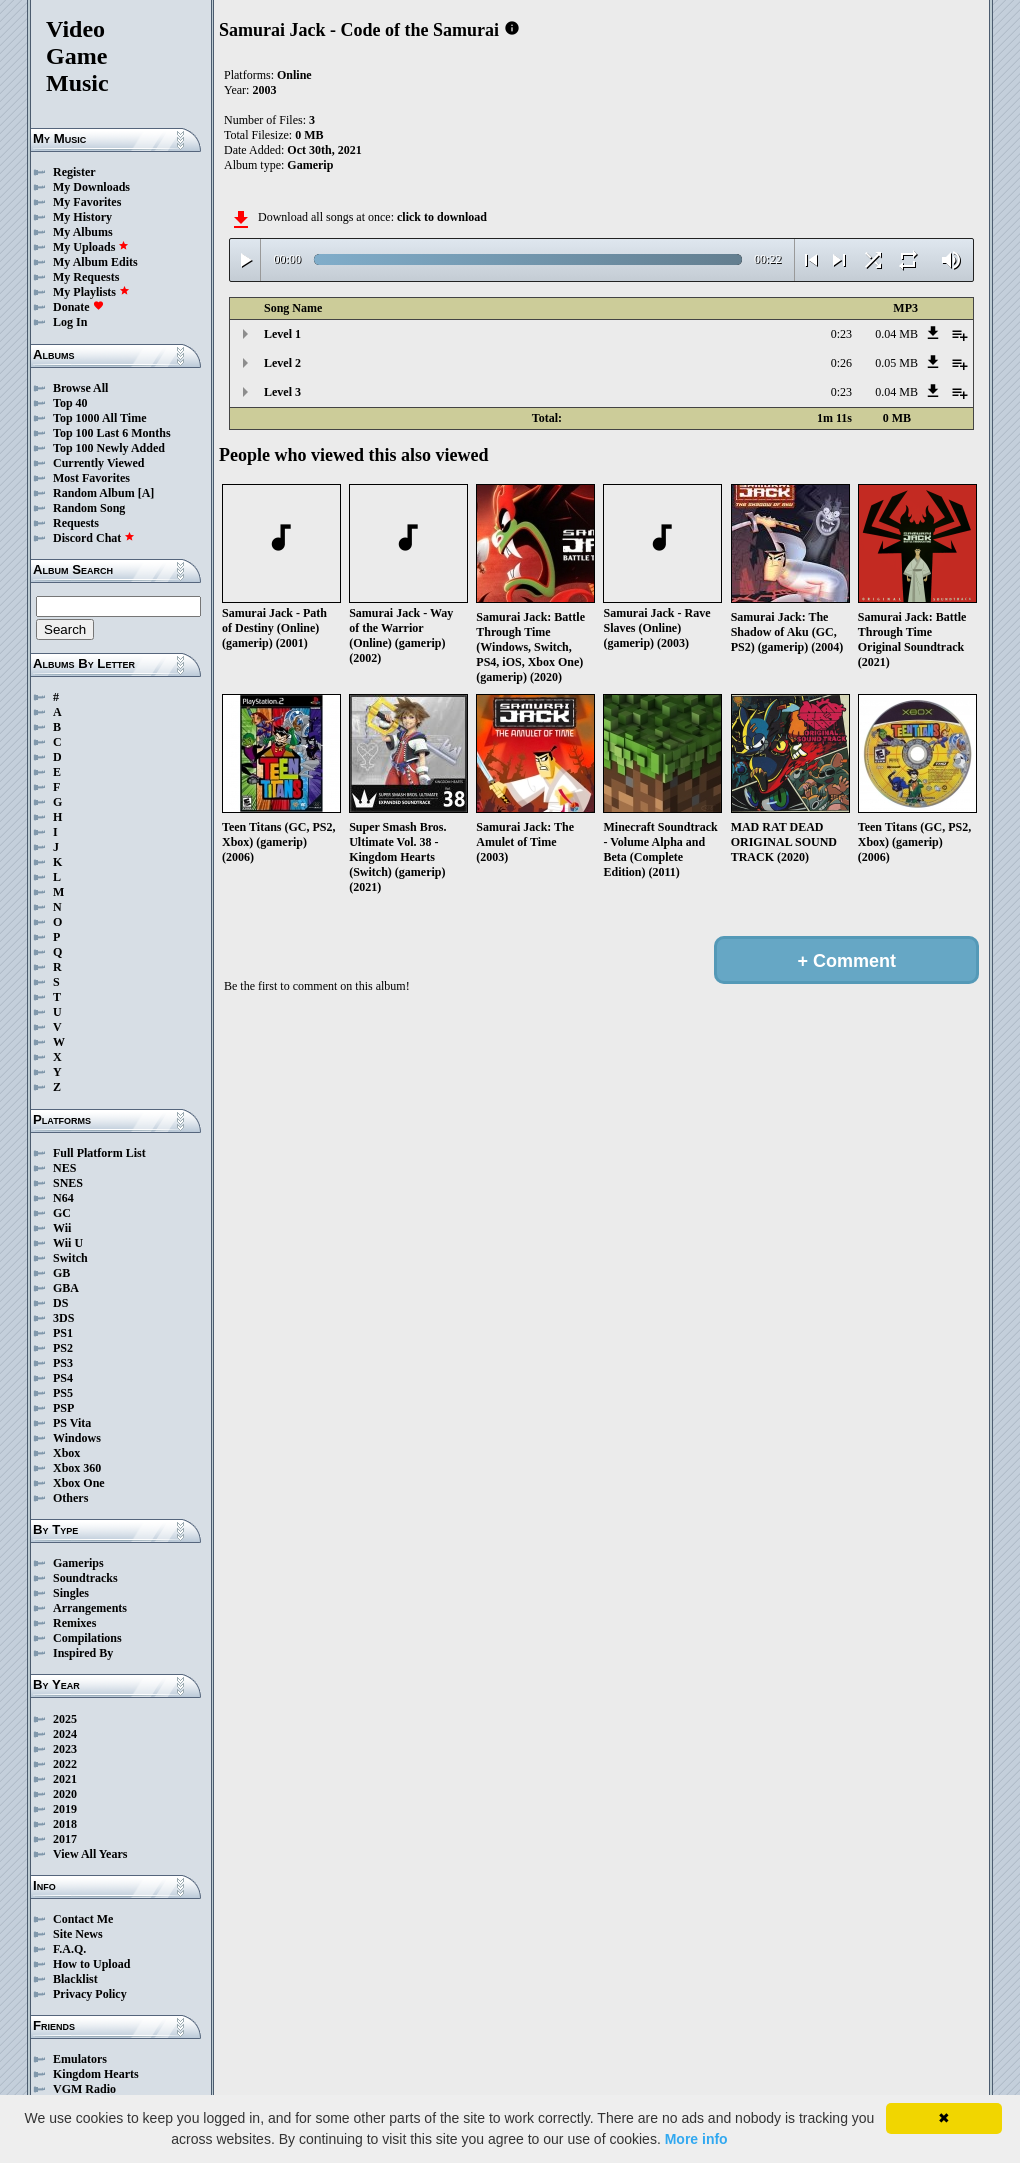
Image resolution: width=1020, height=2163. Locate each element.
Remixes (74, 1623)
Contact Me (83, 1919)
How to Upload (91, 1964)
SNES (68, 1183)
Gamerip (310, 165)
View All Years (90, 1854)
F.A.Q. (69, 1949)
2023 (65, 1749)
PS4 (63, 1378)
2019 (65, 1809)
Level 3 (282, 392)
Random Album (94, 493)
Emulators (80, 2059)
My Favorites (87, 202)
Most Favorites (91, 478)
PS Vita (72, 1423)
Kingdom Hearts (96, 2074)
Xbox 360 (77, 1468)
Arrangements (90, 1608)
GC (62, 1213)
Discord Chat (94, 538)
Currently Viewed (98, 463)
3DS (63, 1318)
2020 (65, 1794)
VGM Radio (84, 2089)
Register (74, 172)
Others (70, 1498)
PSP (63, 1408)
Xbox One (79, 1483)
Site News (78, 1934)
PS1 (63, 1333)
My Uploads (91, 247)
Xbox (66, 1453)
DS (60, 1303)
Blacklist (75, 1979)
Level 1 (282, 334)
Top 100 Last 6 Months (112, 433)
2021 (65, 1779)
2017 (65, 1839)
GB (61, 1273)
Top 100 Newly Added (109, 448)
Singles (71, 1593)
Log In (70, 322)
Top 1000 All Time (99, 418)
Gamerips (78, 1563)
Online (294, 75)
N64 (63, 1198)
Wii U (68, 1243)
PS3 (63, 1363)
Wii (62, 1228)
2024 (65, 1734)
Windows (77, 1438)
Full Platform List (99, 1153)
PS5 (63, 1393)
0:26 (841, 363)
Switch (70, 1258)
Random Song (89, 508)
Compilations (87, 1638)
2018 (65, 1824)
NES (64, 1168)
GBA (66, 1288)
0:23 (841, 334)
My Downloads (91, 187)
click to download (442, 217)
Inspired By (83, 1653)
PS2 (63, 1348)
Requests (76, 523)
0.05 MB (896, 363)
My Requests (86, 277)
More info (696, 2139)
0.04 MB (896, 334)
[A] (146, 493)
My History (82, 217)
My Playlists (91, 292)
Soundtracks (85, 1578)
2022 (65, 1764)
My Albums (83, 232)
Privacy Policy (90, 1994)
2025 (65, 1719)
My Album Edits (95, 262)
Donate (78, 307)
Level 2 (282, 363)
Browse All (80, 388)
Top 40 (70, 403)
